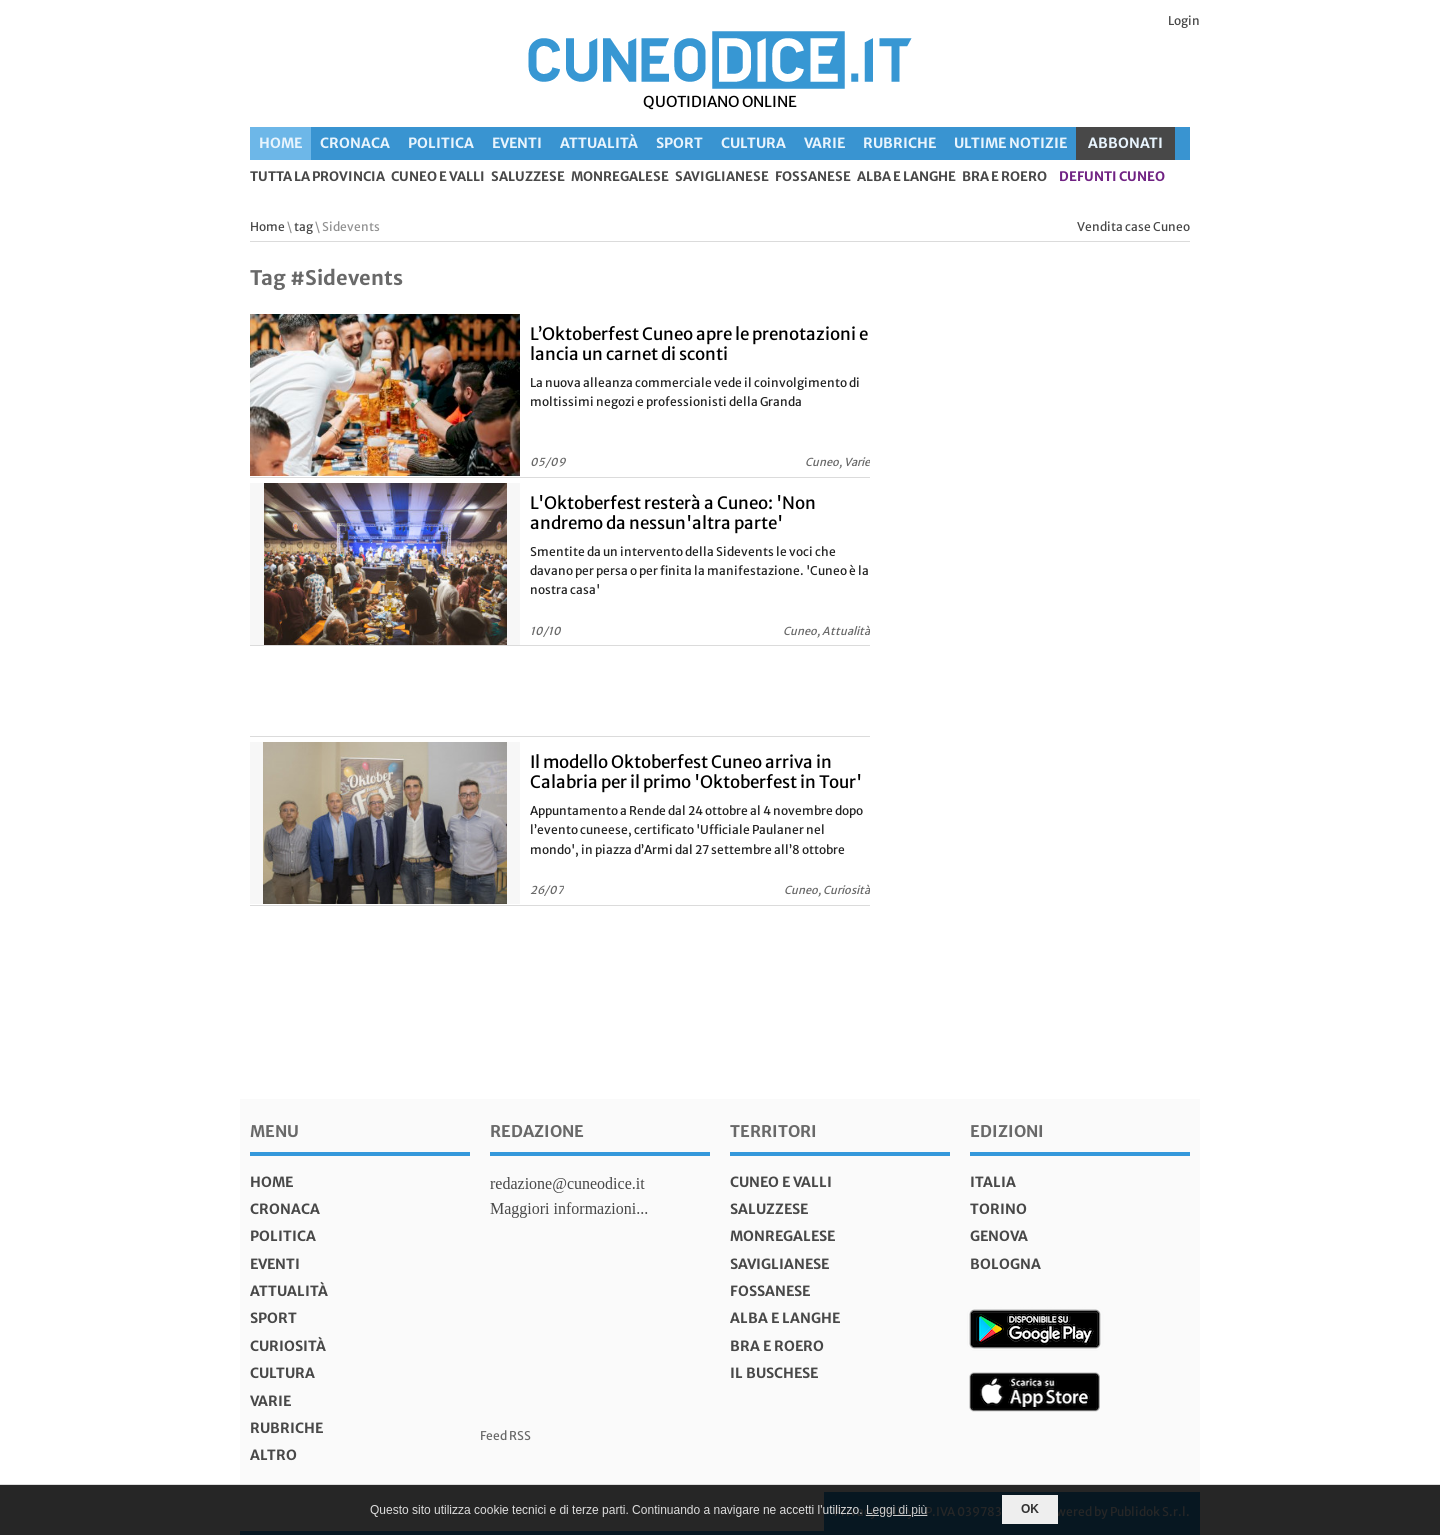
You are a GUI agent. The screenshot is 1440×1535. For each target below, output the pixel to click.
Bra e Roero (1004, 177)
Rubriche (899, 143)
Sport (679, 143)
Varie (824, 143)
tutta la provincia (317, 177)
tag (303, 226)
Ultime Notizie (1010, 143)
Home (280, 143)
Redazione (537, 1131)
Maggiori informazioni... (569, 1208)
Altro (273, 1455)
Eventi (517, 143)
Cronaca (355, 143)
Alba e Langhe (906, 177)
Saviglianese (722, 177)
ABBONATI (1125, 143)
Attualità (599, 143)
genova (999, 1236)
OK (1030, 1509)
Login (1184, 20)
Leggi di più (896, 1510)
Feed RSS (505, 1435)
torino (998, 1209)
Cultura (753, 143)
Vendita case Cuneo (1133, 226)
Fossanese (813, 177)
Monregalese (620, 177)
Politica (441, 143)
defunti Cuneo (1112, 177)
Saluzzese (528, 177)
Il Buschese (774, 1373)
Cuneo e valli (438, 177)
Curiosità (288, 1346)
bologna (1005, 1264)
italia (993, 1182)
